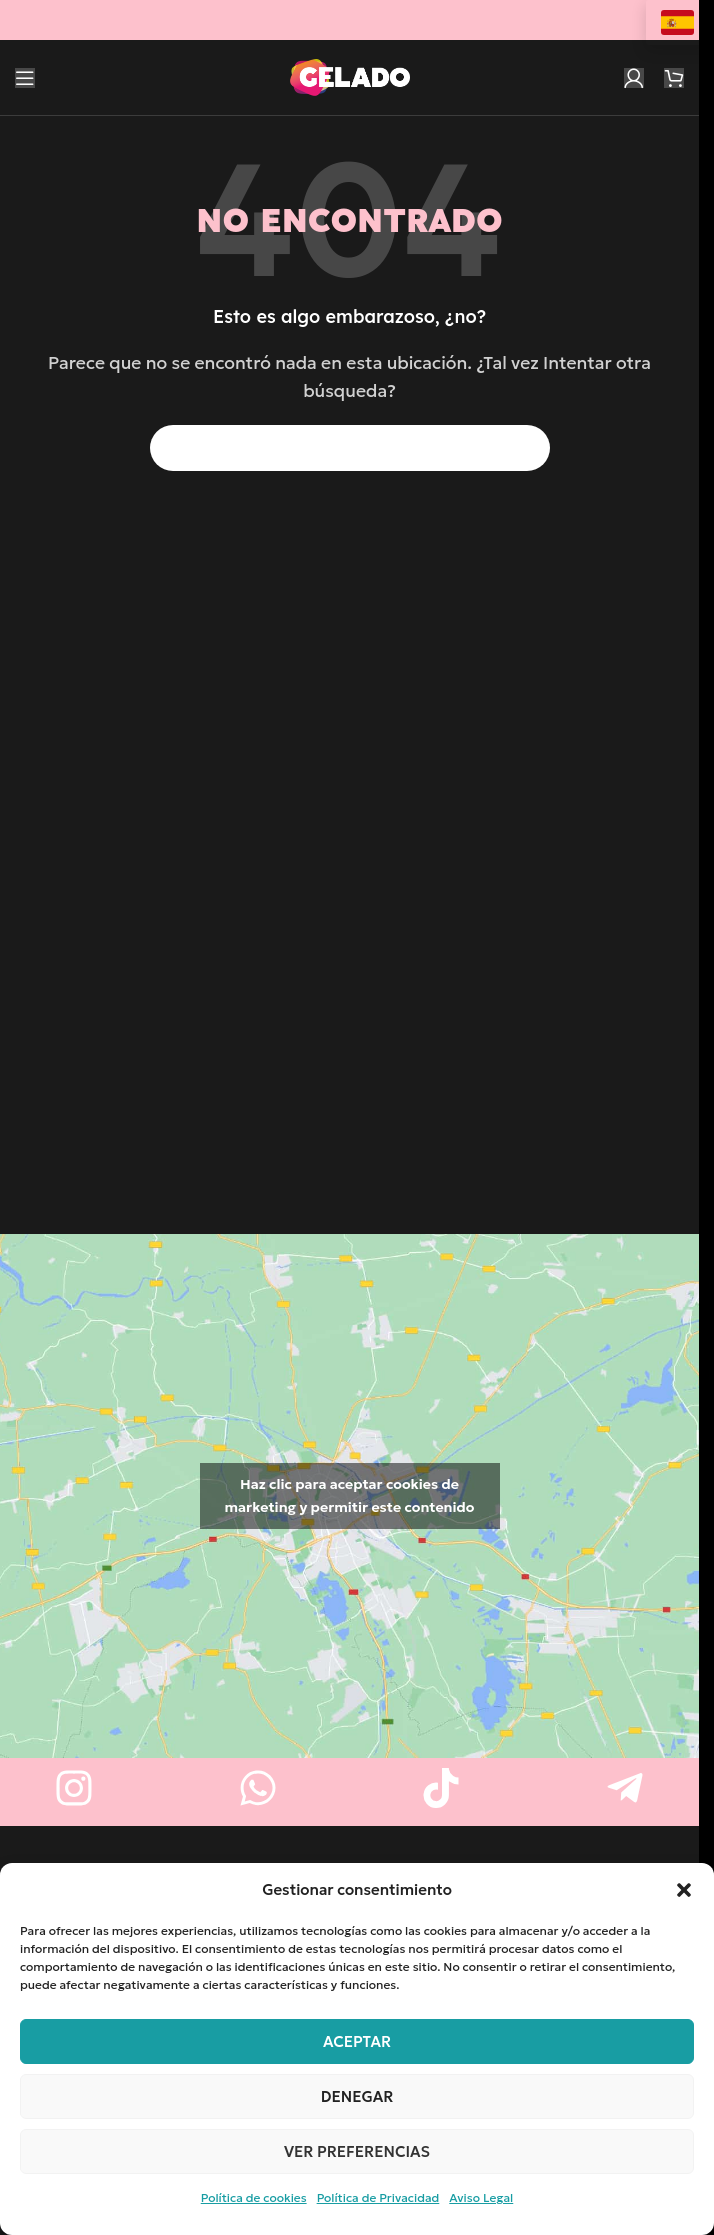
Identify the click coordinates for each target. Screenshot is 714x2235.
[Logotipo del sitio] (350, 75)
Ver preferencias (357, 2151)
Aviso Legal (481, 2197)
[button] (684, 1890)
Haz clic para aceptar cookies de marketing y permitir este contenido (350, 1495)
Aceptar (357, 2041)
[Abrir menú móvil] (25, 78)
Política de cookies (254, 2197)
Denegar (357, 2096)
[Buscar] (350, 448)
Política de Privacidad (378, 2197)
